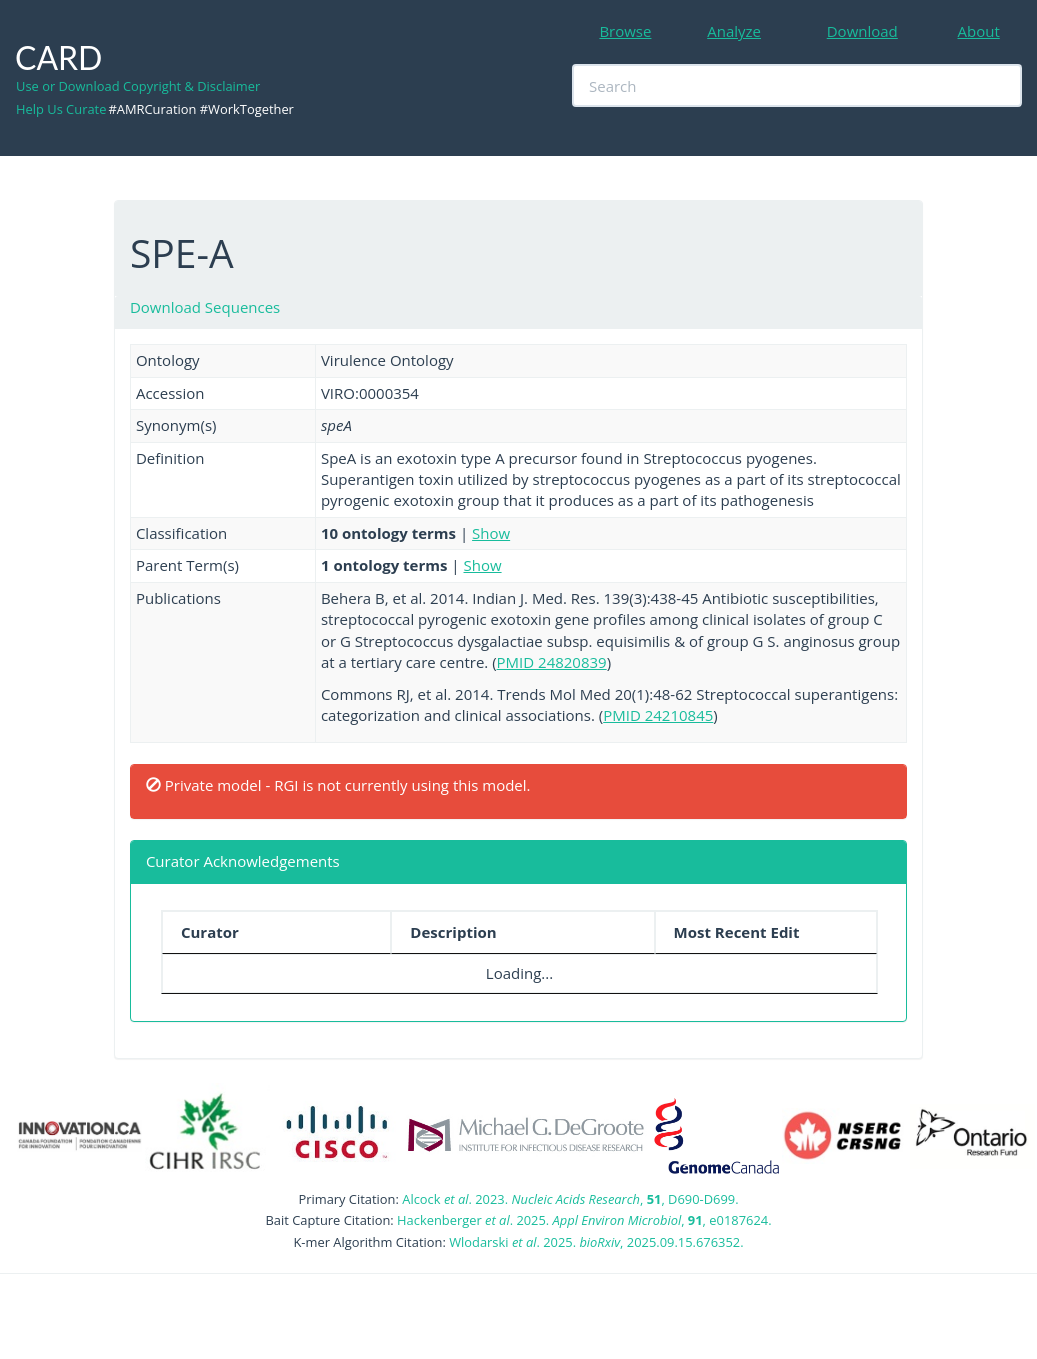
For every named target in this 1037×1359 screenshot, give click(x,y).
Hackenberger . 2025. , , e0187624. (584, 1220)
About (979, 31)
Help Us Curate (61, 109)
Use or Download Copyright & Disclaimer (138, 86)
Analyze (734, 31)
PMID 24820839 (552, 662)
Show (491, 533)
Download (862, 31)
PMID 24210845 (658, 715)
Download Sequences (205, 307)
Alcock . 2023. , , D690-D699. (570, 1199)
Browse (625, 31)
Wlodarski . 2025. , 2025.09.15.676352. (596, 1242)
